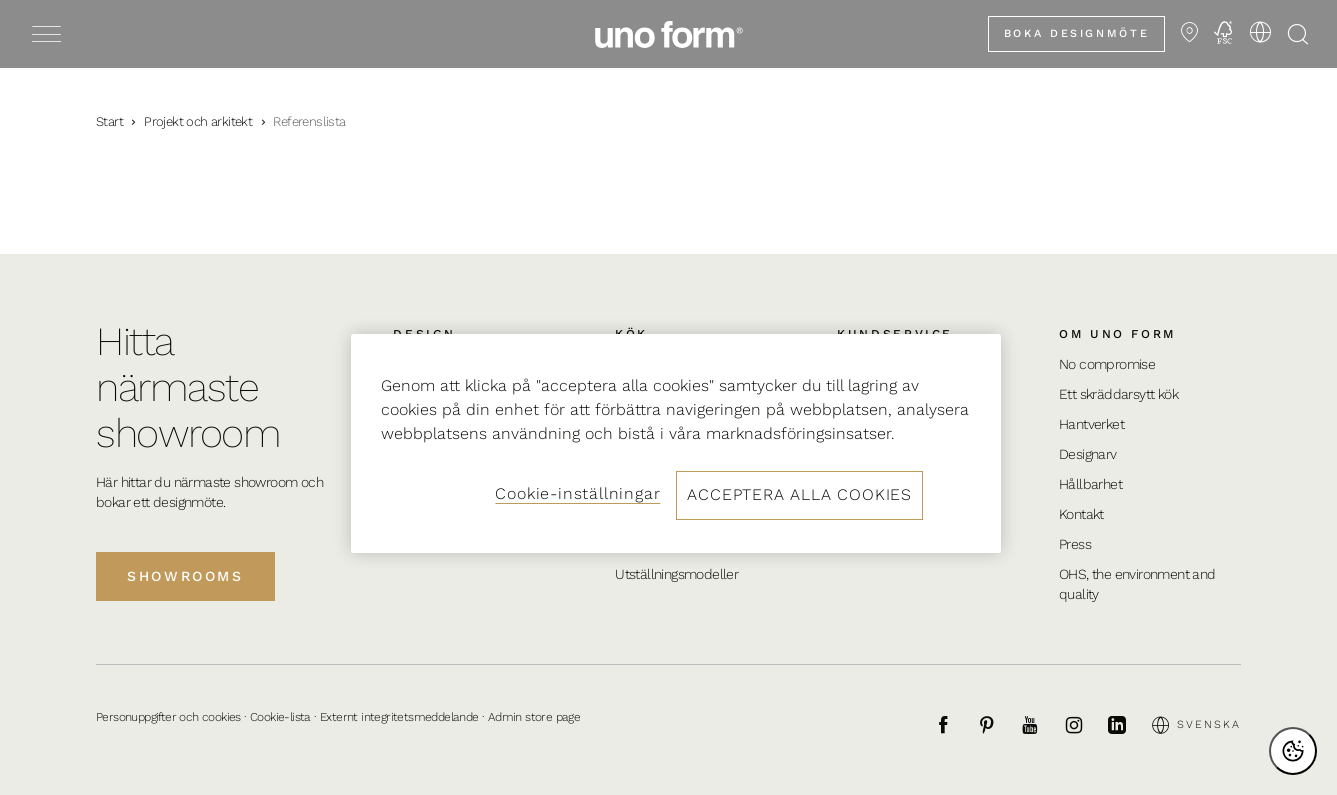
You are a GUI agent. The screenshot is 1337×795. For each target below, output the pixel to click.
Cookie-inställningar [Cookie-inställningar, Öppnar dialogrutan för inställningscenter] (577, 493)
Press (1075, 544)
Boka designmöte (1076, 33)
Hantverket (1091, 424)
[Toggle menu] (46, 34)
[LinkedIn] (1128, 725)
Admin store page (534, 717)
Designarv (1088, 454)
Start (109, 121)
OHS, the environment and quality (1137, 584)
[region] (676, 443)
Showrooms (185, 576)
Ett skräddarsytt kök (1118, 394)
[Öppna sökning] (1298, 34)
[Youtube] (1041, 725)
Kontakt (1081, 514)
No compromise (1107, 364)
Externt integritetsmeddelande (399, 717)
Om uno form (1117, 334)
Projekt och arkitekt (198, 121)
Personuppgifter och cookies (168, 717)
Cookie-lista (280, 717)
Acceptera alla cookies (799, 494)
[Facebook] (954, 725)
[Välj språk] (1260, 32)
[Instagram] (1085, 725)
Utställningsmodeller (676, 574)
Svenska (1196, 725)
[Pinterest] (998, 725)
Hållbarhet (1090, 484)
